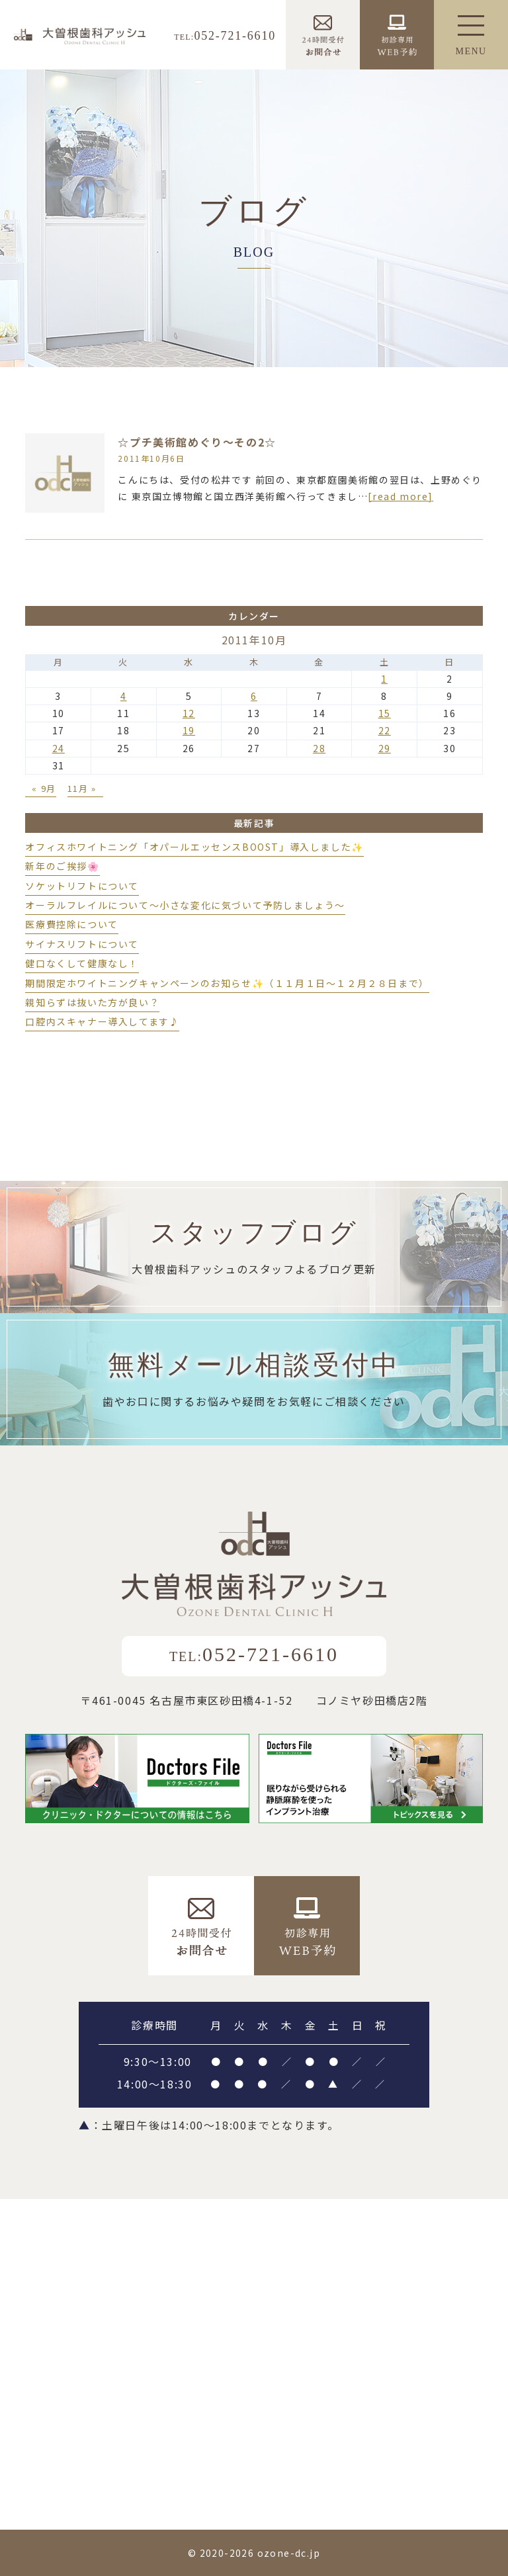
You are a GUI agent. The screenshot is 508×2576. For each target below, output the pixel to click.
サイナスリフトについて (82, 944)
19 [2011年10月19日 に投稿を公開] (189, 730)
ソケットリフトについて (82, 885)
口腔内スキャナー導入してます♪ (102, 1021)
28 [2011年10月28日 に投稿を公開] (319, 748)
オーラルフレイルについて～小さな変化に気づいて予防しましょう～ (185, 905)
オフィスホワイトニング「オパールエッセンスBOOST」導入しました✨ (194, 846)
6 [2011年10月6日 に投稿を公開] (254, 696)
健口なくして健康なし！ (82, 963)
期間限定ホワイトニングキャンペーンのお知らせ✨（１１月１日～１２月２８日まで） (227, 983)
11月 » (82, 788)
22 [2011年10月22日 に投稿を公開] (384, 730)
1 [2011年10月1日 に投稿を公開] (384, 678)
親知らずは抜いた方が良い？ (92, 1002)
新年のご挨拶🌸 (62, 866)
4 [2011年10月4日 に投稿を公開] (123, 696)
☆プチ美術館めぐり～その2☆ (197, 442)
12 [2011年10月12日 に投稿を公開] (189, 713)
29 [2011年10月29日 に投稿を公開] (384, 748)
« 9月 (44, 788)
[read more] (400, 496)
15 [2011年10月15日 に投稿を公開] (384, 713)
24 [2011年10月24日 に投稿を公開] (58, 748)
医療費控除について (71, 924)
